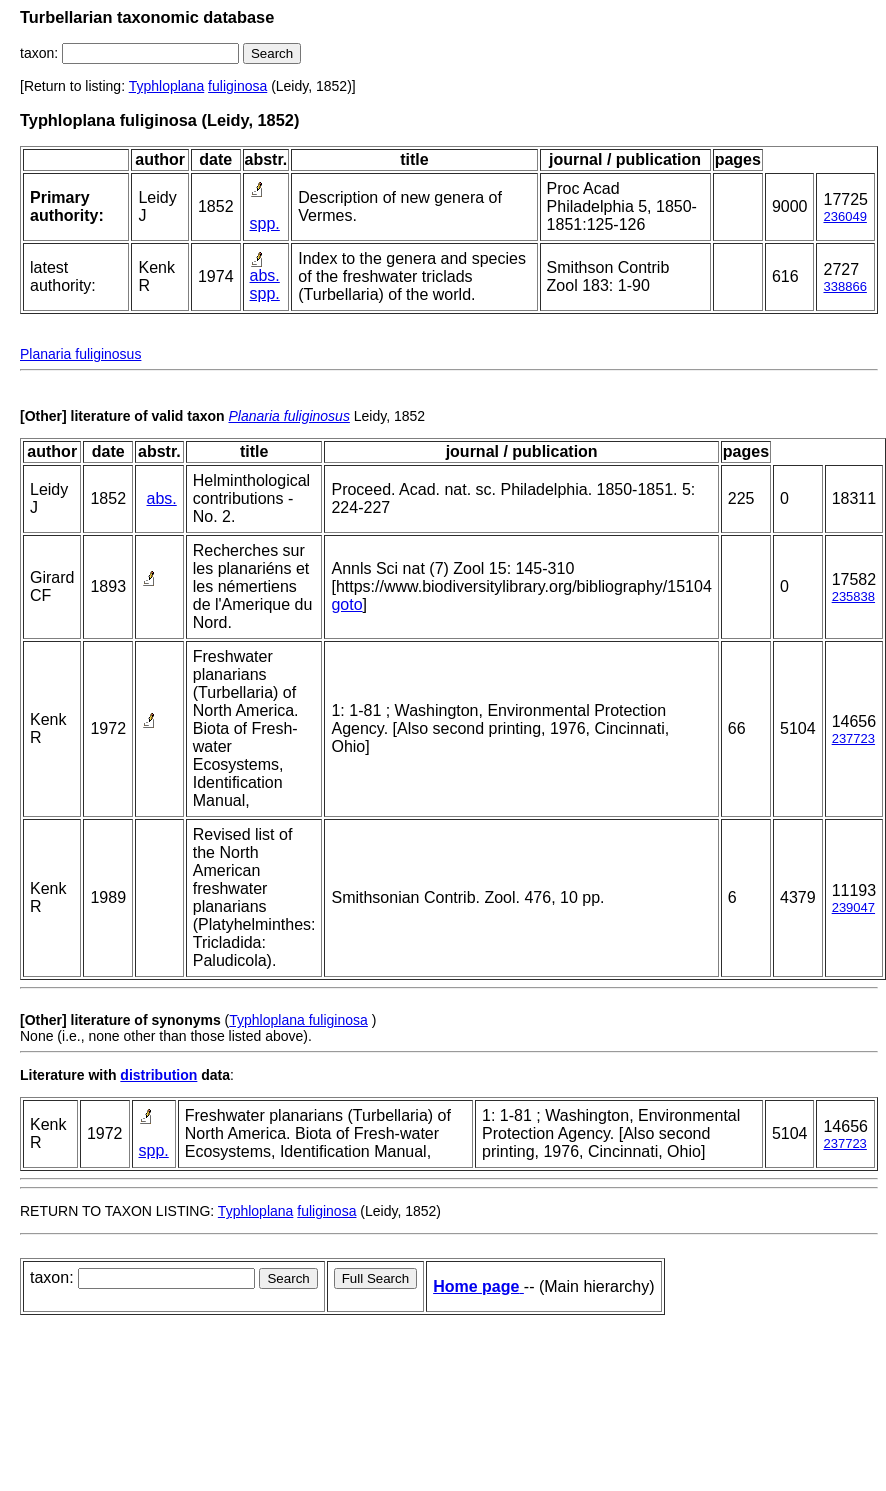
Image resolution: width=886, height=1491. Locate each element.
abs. (265, 275)
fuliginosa (237, 86)
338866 (844, 286)
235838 (853, 596)
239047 (853, 907)
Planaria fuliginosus (80, 354)
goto (346, 604)
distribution (158, 1075)
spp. (265, 223)
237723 (853, 738)
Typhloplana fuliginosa (298, 1020)
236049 (844, 216)
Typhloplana (167, 86)
